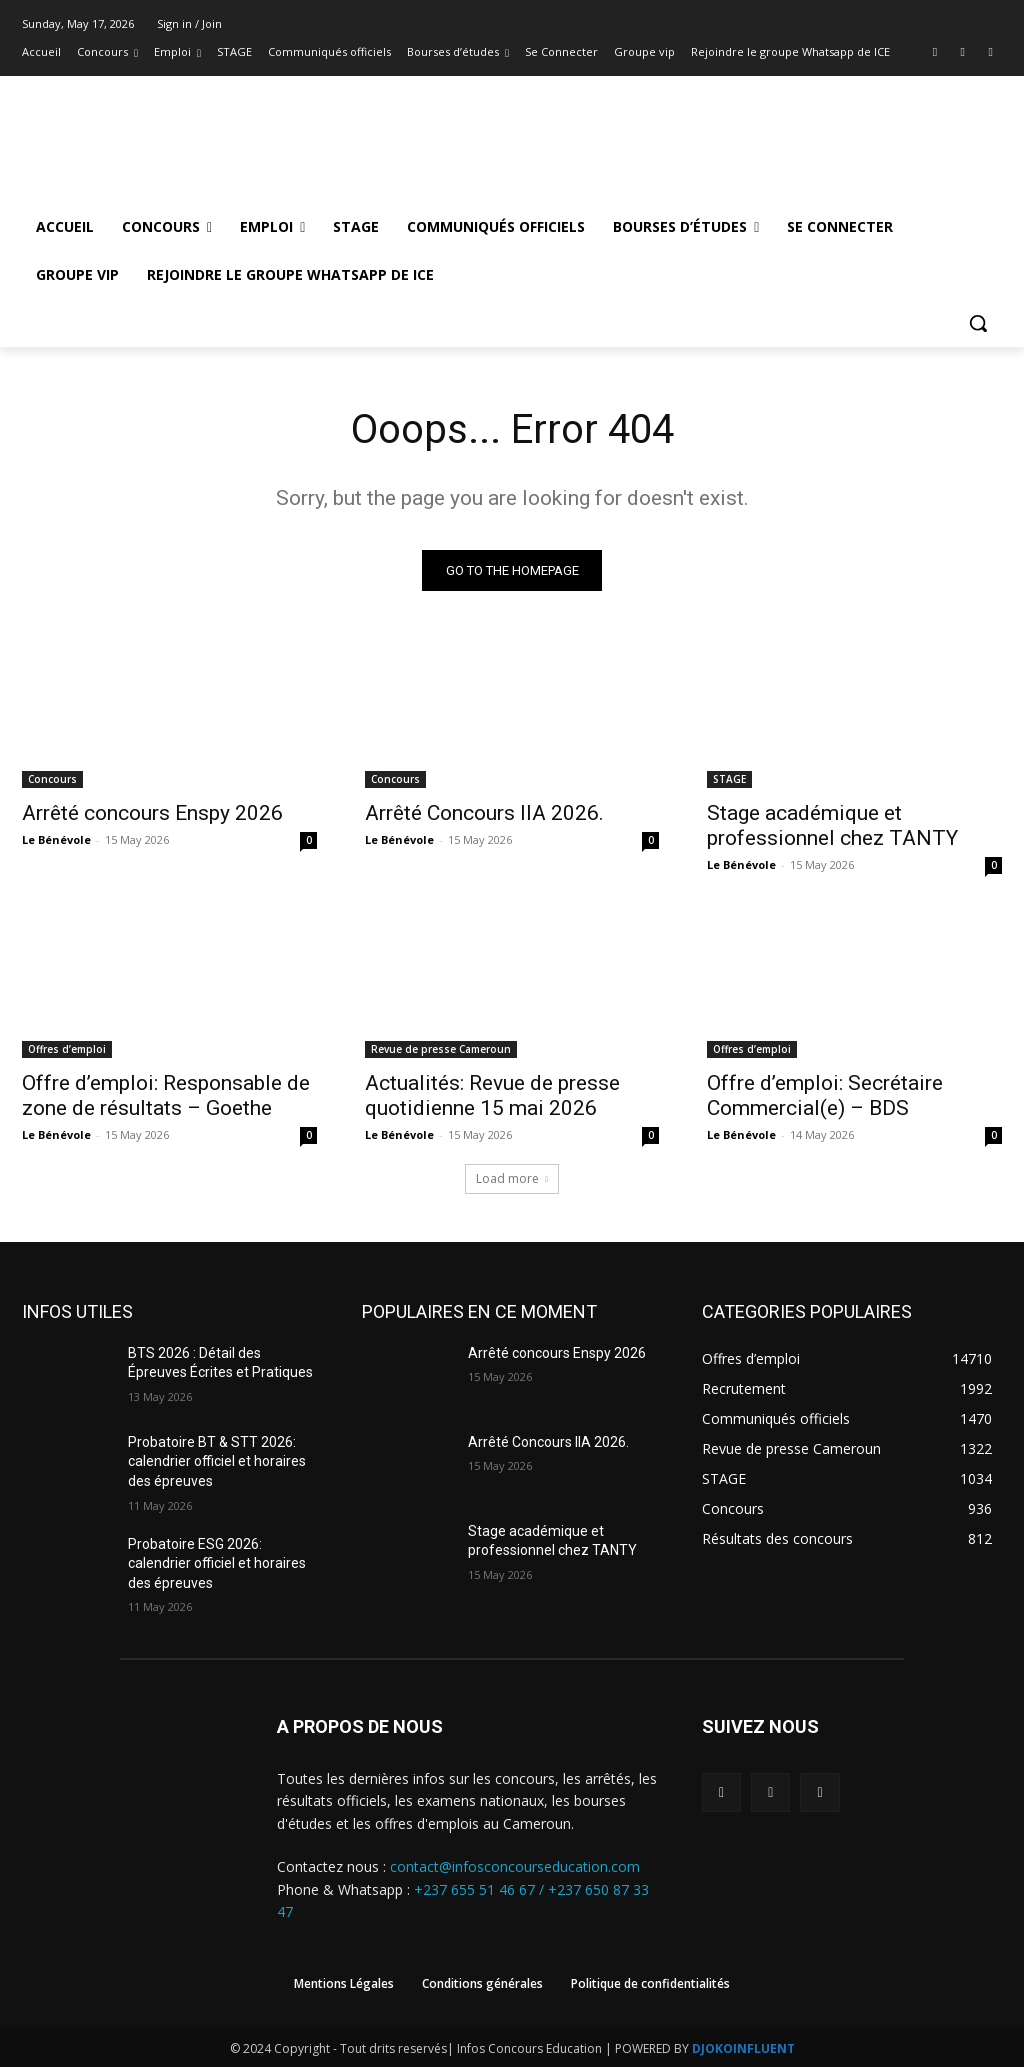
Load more (512, 1178)
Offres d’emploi (67, 1049)
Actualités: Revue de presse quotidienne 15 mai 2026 (492, 1095)
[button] (978, 323)
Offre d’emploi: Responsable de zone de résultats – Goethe (166, 1095)
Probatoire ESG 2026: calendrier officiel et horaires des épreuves (217, 1563)
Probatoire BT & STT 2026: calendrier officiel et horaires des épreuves (217, 1461)
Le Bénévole (56, 839)
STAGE (729, 779)
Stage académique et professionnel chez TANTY (832, 825)
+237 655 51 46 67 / (481, 1889)
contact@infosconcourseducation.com (515, 1866)
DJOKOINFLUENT (743, 2048)
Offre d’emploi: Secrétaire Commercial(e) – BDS (825, 1095)
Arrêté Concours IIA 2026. (484, 813)
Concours (52, 779)
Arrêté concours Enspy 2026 (152, 813)
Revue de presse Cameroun (441, 1049)
